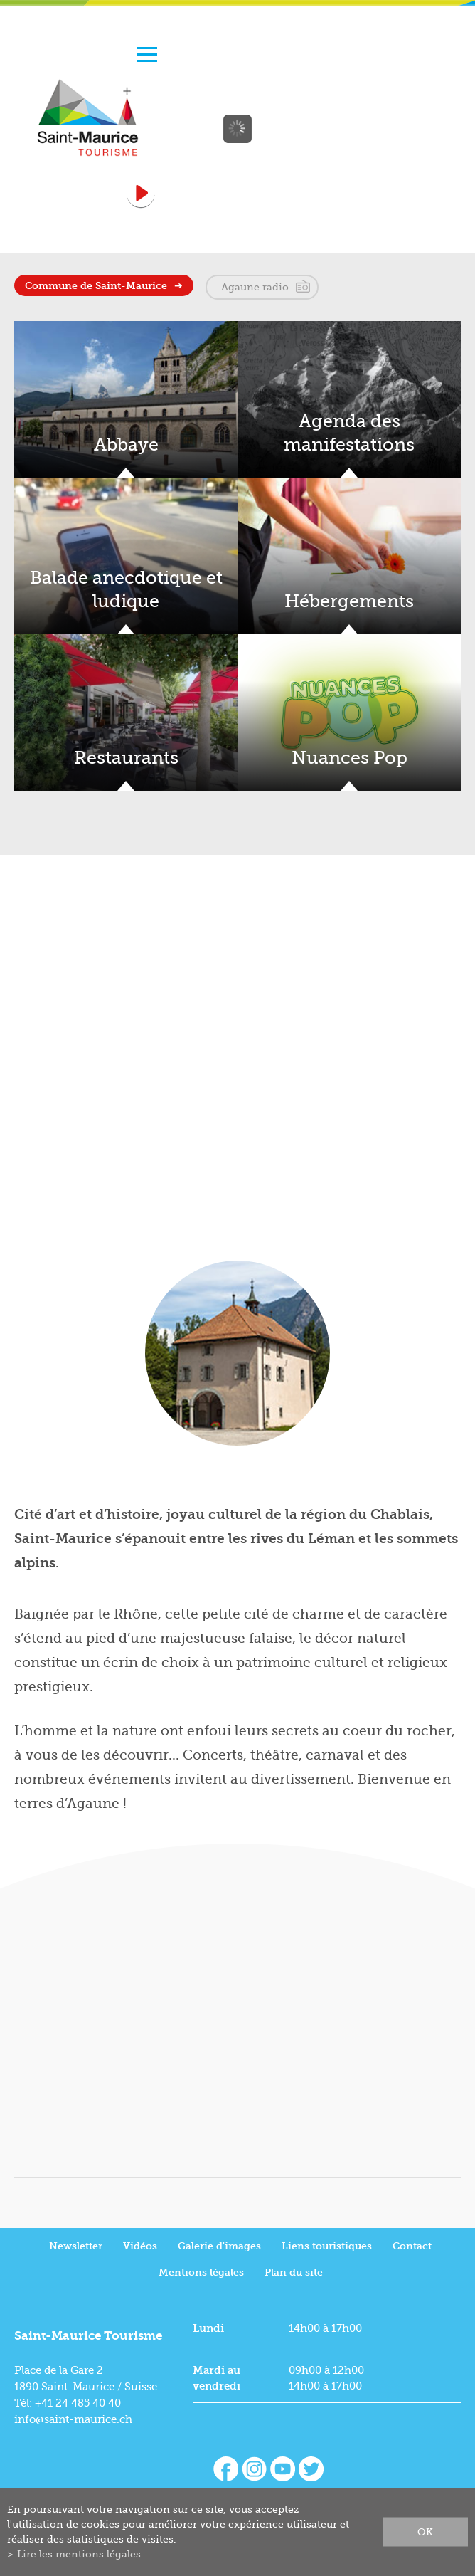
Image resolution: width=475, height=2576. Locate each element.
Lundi (208, 2328)
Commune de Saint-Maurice (96, 286)
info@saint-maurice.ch (73, 2419)
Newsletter (75, 2246)
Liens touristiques (327, 2246)
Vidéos (140, 2246)
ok (425, 2532)
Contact (412, 2246)
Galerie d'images (219, 2246)
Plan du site (294, 2272)
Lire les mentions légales (79, 2554)
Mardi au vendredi (216, 2378)
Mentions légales (201, 2272)
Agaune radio (255, 287)
